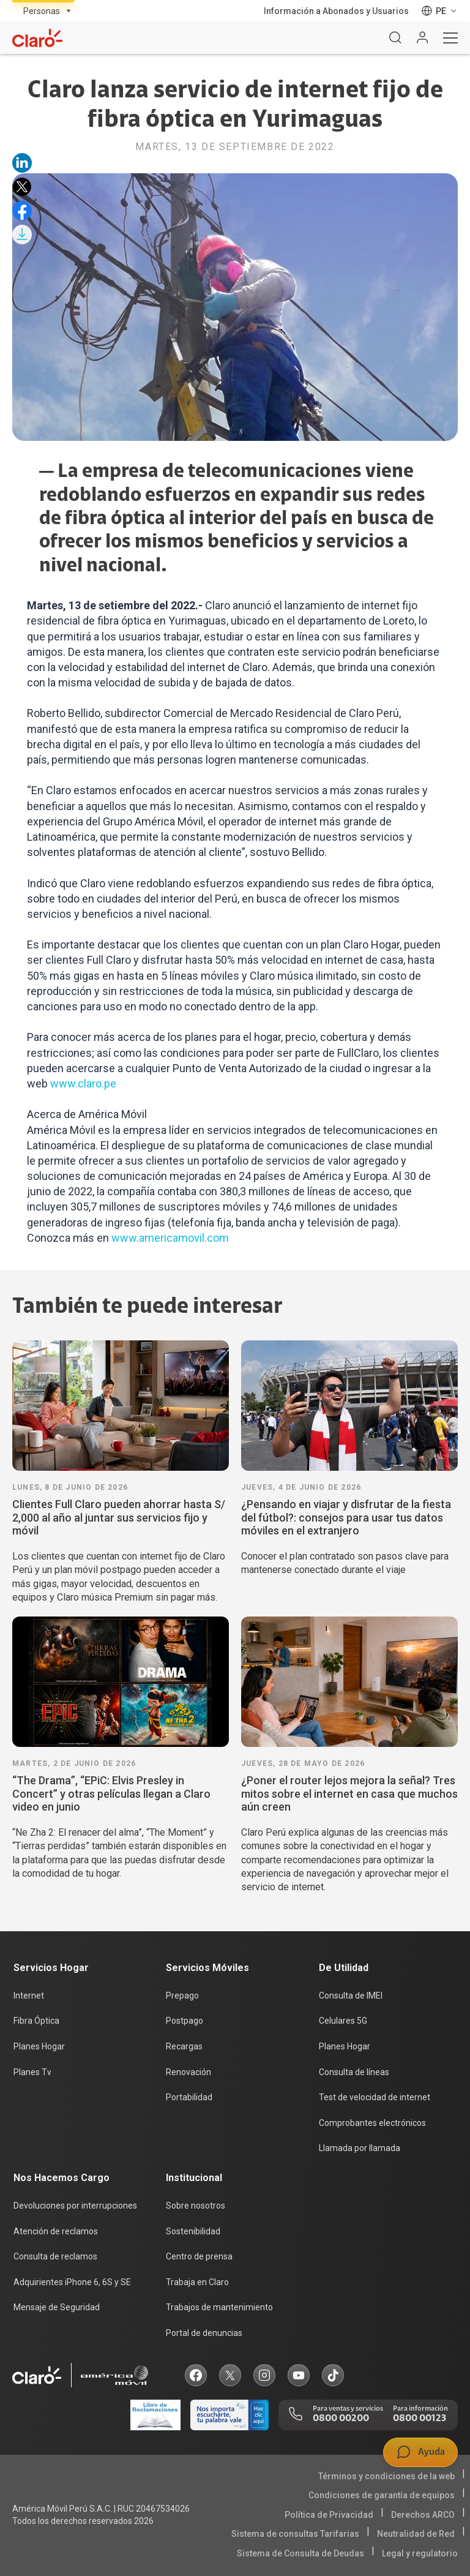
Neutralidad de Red (416, 2534)
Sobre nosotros (195, 2205)
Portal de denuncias (204, 2333)
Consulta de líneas (354, 2072)
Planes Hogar (39, 2046)
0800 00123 (419, 2419)
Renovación (188, 2072)
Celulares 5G (343, 2021)
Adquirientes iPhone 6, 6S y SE (72, 2282)
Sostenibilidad (193, 2231)
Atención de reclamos (55, 2231)
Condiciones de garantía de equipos (381, 2495)
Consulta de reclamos (55, 2256)
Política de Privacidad (329, 2515)
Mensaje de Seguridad (56, 2307)
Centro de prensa (199, 2256)
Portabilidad (189, 2097)
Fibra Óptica (36, 2021)
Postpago (184, 2021)
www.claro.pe (83, 1083)
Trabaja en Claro (197, 2282)
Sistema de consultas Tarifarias (295, 2534)
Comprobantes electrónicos (372, 2123)
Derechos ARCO (423, 2515)
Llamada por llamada (359, 2148)
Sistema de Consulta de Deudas (300, 2553)
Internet (28, 1995)
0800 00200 (341, 2419)
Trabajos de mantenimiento (219, 2307)
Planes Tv (32, 2072)
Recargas (184, 2046)
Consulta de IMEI (350, 1995)
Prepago (182, 1995)
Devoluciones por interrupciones (75, 2205)
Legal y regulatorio (420, 2553)
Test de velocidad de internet (374, 2097)
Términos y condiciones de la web (386, 2476)
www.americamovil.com (170, 1237)
